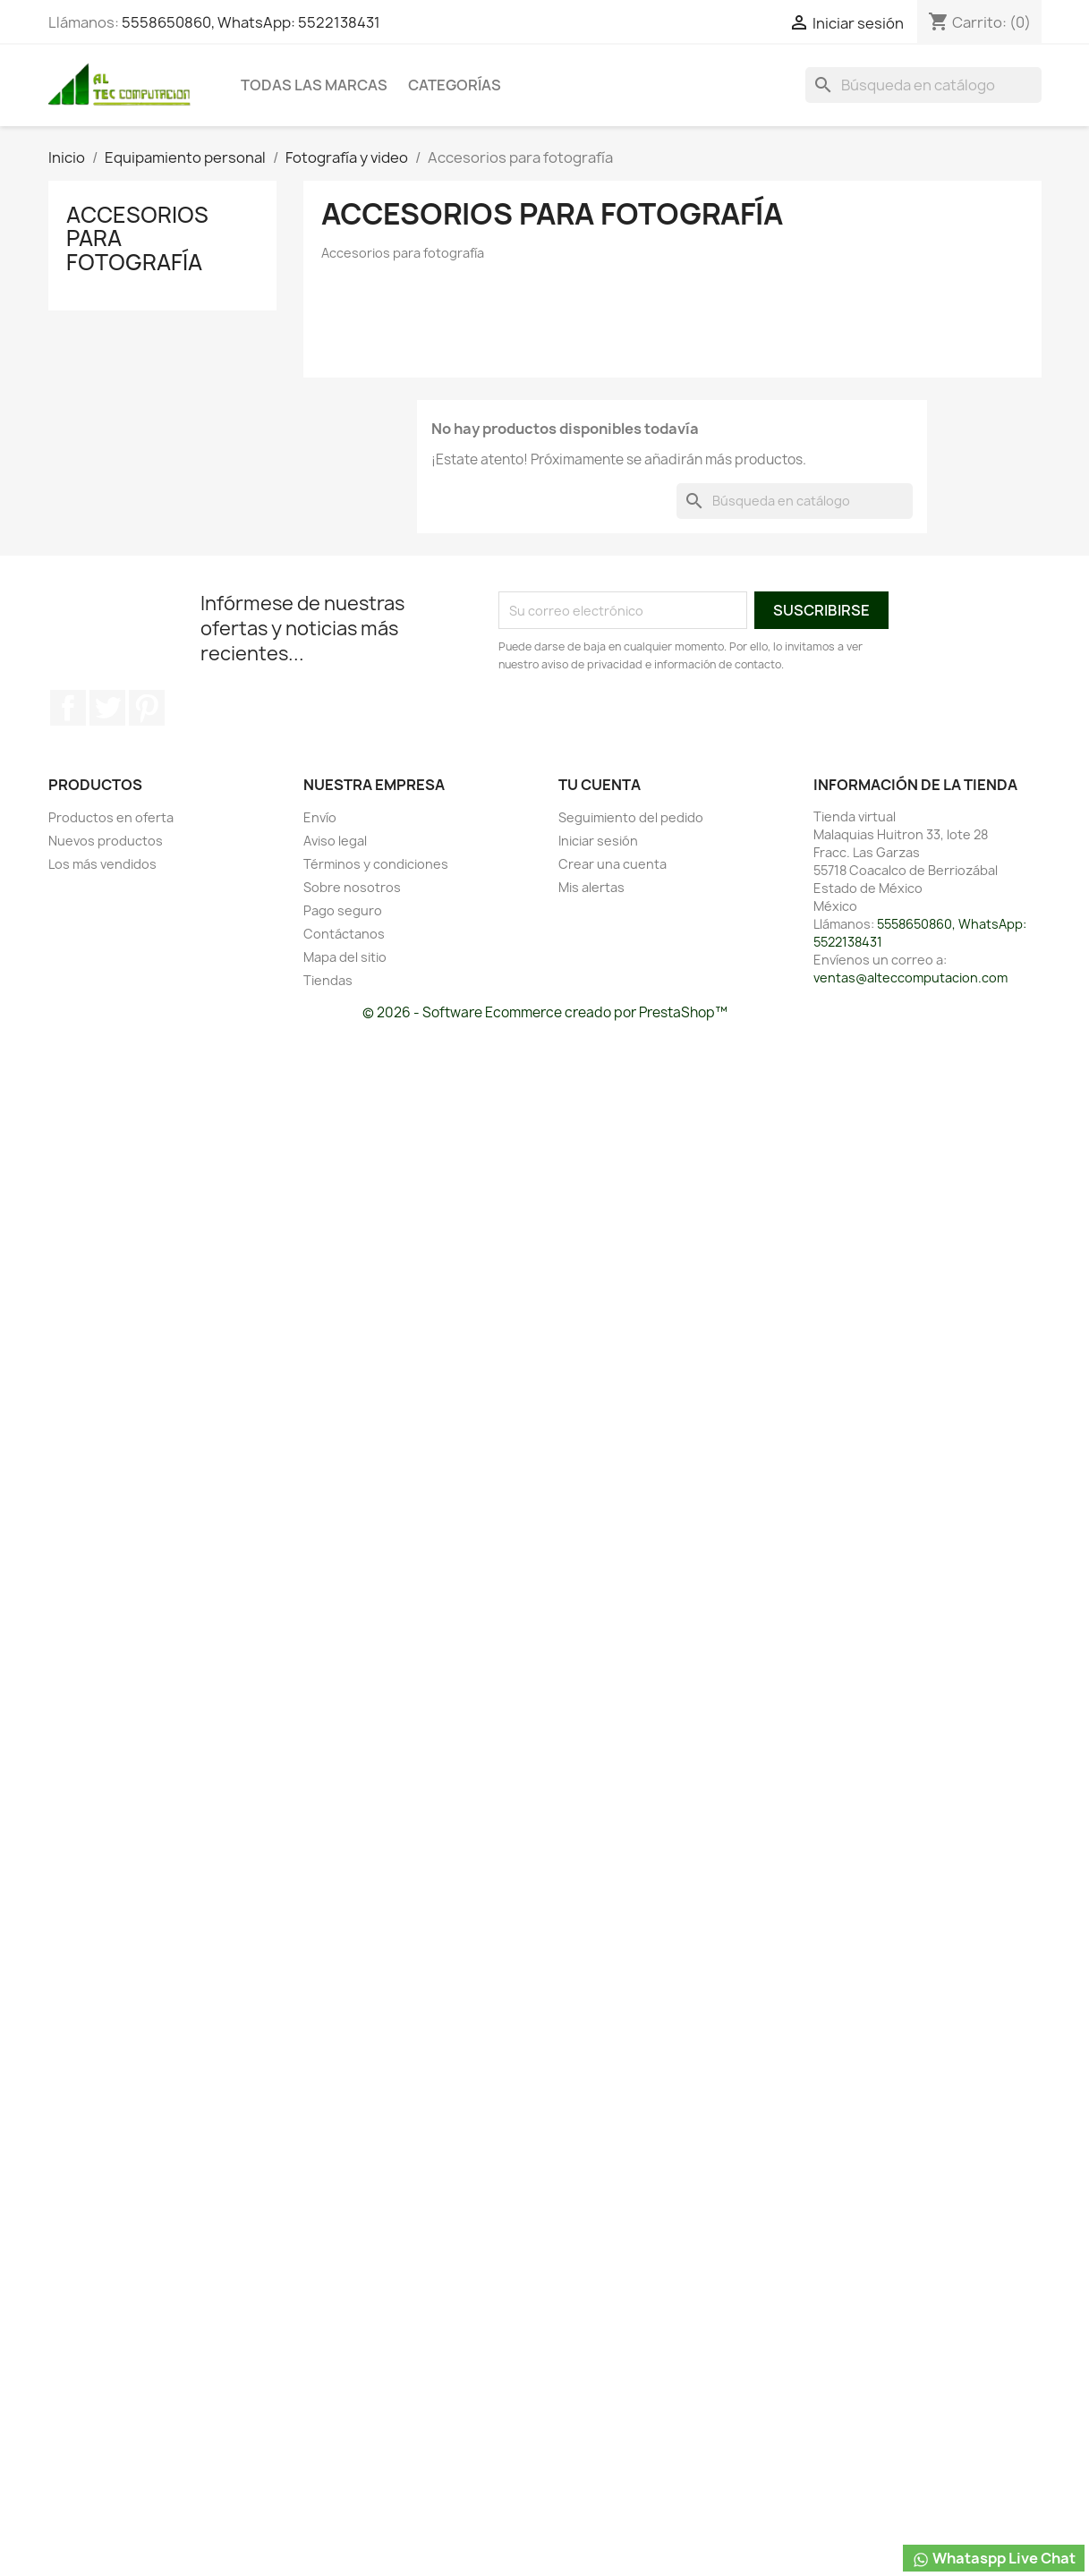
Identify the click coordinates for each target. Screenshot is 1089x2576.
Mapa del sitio (345, 956)
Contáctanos (344, 933)
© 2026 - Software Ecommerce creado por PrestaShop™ (544, 1012)
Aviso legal (335, 840)
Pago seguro (342, 910)
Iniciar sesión (598, 840)
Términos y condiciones (375, 863)
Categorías (454, 85)
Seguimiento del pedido (630, 817)
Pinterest (147, 708)
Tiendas (328, 980)
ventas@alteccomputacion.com (910, 977)
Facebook (68, 708)
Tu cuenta (599, 785)
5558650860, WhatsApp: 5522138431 (251, 22)
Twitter (107, 708)
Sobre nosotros (352, 887)
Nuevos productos (105, 840)
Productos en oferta (111, 817)
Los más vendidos (102, 863)
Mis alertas (591, 887)
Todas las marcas (314, 85)
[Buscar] (923, 85)
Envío (319, 817)
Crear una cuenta (612, 863)
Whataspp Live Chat (994, 2558)
